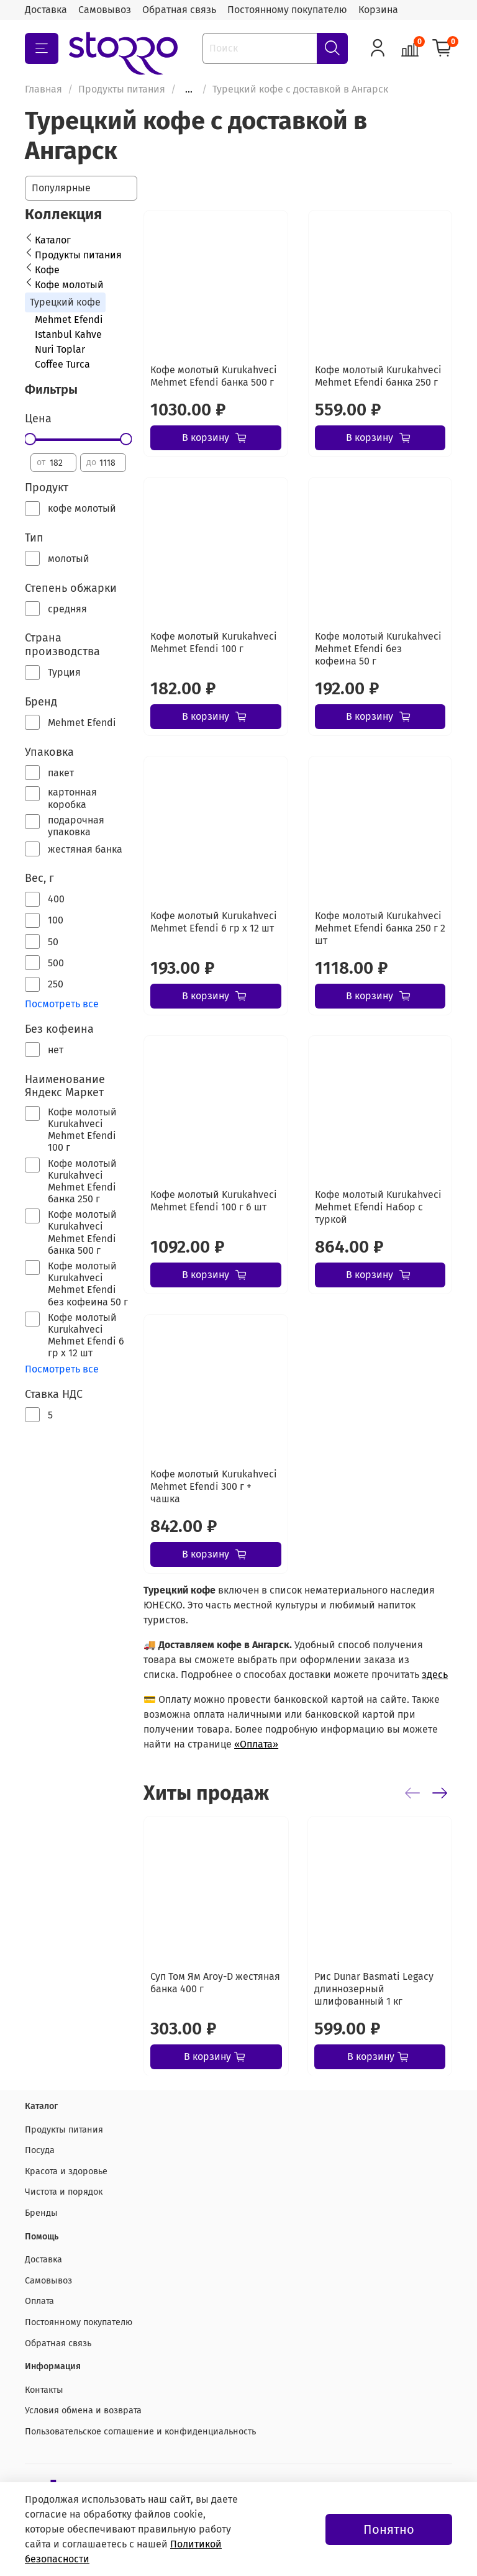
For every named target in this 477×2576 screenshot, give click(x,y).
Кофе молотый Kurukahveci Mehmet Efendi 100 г (213, 642)
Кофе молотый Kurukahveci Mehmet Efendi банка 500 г (213, 376)
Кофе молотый (69, 285)
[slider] (30, 439)
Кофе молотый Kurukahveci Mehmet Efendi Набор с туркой (378, 1207)
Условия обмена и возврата (83, 2410)
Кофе (47, 270)
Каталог (53, 240)
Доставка (46, 10)
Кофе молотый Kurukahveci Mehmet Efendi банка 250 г (378, 376)
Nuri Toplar (60, 349)
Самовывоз (104, 10)
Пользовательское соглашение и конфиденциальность (140, 2431)
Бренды (41, 2213)
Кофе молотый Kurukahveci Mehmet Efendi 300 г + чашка (213, 1486)
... (189, 89)
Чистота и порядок (63, 2192)
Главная (43, 89)
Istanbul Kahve (68, 334)
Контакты (44, 2390)
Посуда (40, 2150)
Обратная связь (179, 10)
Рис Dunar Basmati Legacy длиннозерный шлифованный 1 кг (374, 1988)
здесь (435, 1674)
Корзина (378, 10)
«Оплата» (256, 1744)
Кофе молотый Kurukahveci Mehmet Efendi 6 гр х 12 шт (213, 922)
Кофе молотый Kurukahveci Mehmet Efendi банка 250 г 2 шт (380, 928)
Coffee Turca (62, 364)
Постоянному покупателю (287, 10)
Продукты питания (121, 89)
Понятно (388, 2529)
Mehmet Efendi (69, 319)
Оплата (39, 2301)
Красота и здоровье (66, 2171)
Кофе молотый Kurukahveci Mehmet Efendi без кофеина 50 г (378, 648)
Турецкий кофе (65, 302)
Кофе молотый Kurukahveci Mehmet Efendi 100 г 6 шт (213, 1201)
